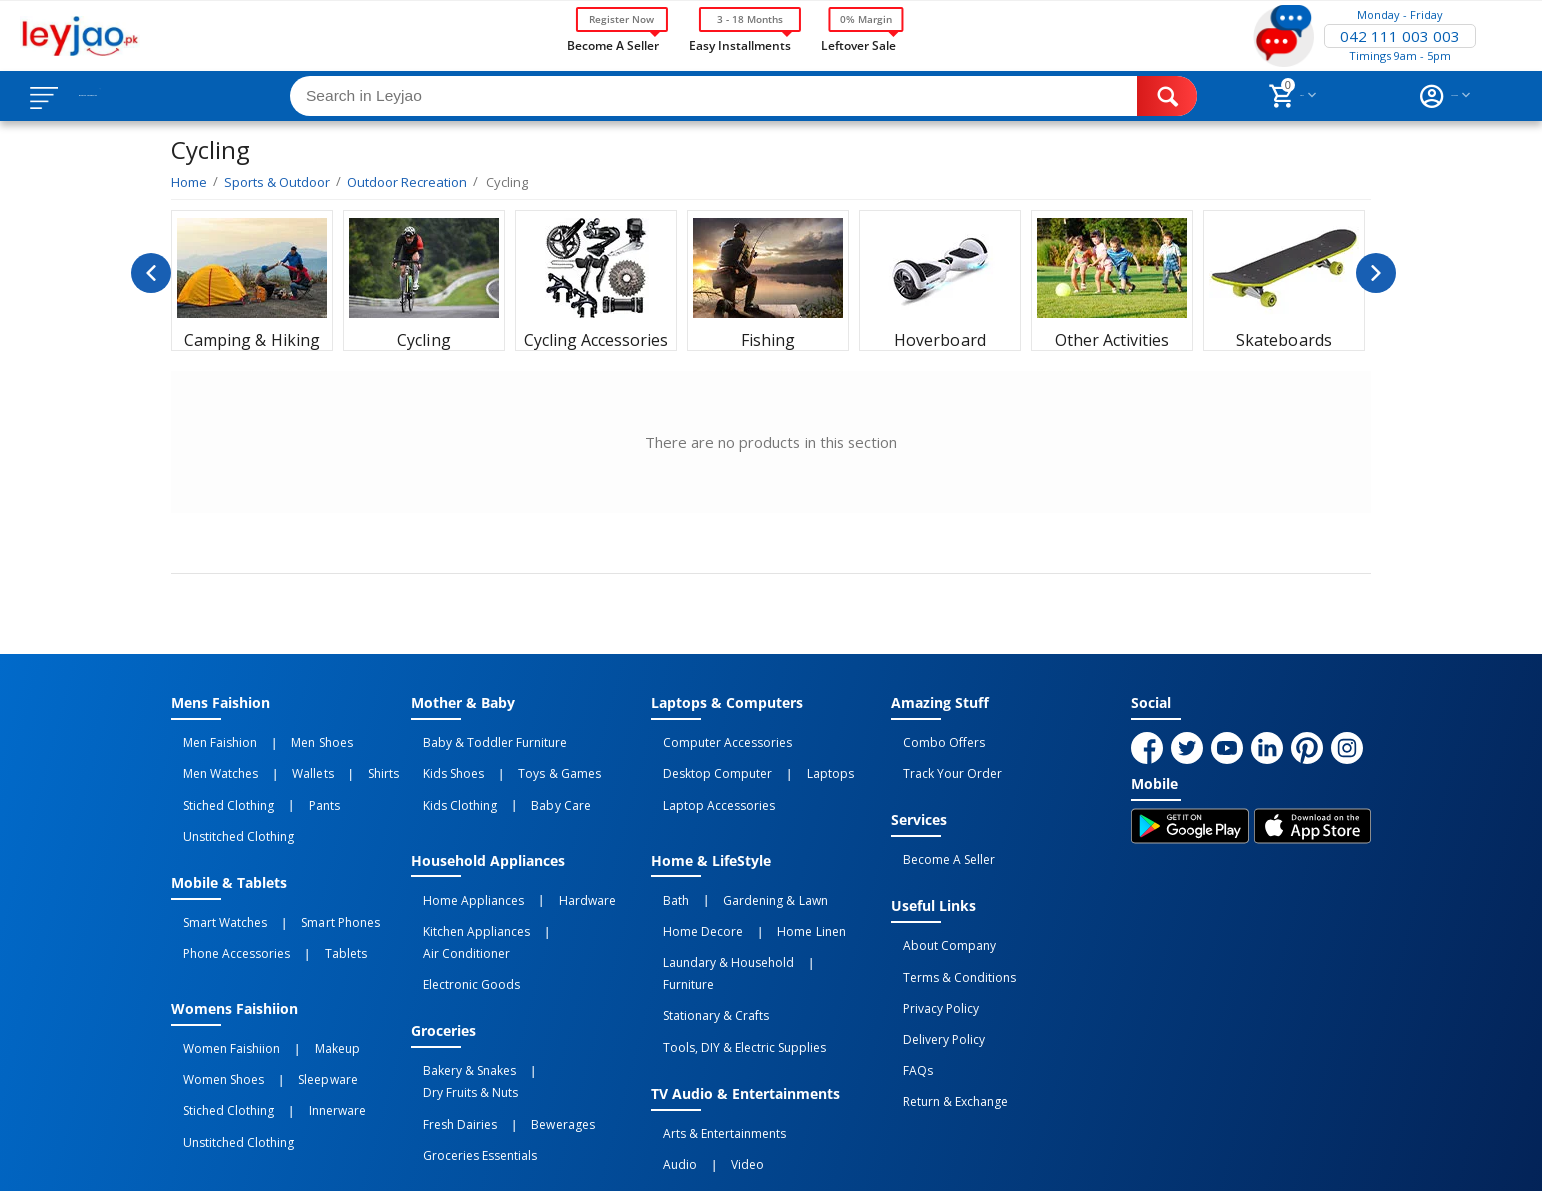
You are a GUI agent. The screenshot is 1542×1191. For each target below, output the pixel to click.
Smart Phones (305, 882)
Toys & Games (524, 761)
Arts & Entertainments (712, 1034)
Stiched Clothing (216, 783)
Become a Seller (613, 44)
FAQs (906, 1003)
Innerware (301, 1034)
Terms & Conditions (947, 937)
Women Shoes (211, 1012)
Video (712, 1056)
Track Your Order (940, 761)
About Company (937, 915)
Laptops (794, 761)
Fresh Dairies (448, 1012)
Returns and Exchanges (694, 1158)
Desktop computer (705, 761)
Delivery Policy (932, 981)
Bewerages (527, 1012)
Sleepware (292, 1012)
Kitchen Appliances (464, 891)
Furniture (818, 913)
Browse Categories (137, 96)
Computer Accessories (715, 739)
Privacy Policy (929, 959)
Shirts (323, 761)
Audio (668, 1056)
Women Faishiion (219, 990)
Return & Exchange (943, 1025)
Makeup (301, 990)
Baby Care (525, 783)
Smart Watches (213, 882)
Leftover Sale (858, 44)
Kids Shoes (441, 761)
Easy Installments (740, 44)
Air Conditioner (572, 891)
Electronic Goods (459, 913)
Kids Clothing (448, 783)
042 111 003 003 (1400, 36)
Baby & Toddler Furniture (483, 739)
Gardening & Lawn (740, 869)
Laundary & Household (716, 913)
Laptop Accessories (707, 783)
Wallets (277, 761)
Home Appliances (461, 869)
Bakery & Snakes (457, 990)
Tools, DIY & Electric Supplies (732, 957)
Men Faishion (208, 739)
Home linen (776, 891)
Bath (664, 869)
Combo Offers (932, 739)
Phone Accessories (224, 904)
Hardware (551, 869)
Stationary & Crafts (704, 935)
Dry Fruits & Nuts (562, 990)
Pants (288, 783)
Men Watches (208, 761)
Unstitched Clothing (226, 805)
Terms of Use (554, 1158)
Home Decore (691, 891)
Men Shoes (286, 739)
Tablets (310, 904)
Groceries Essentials (468, 1034)
